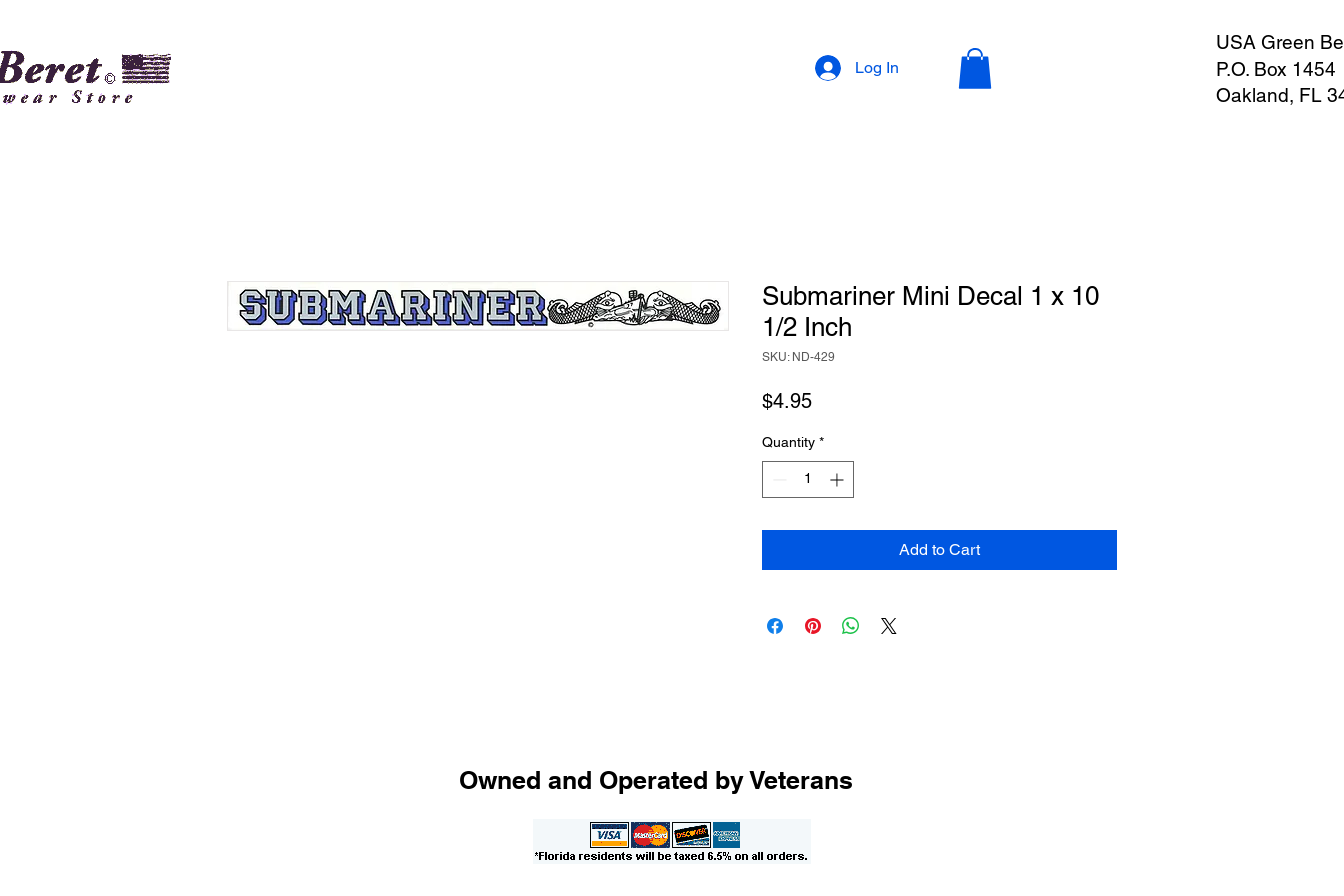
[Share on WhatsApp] (851, 626)
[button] (975, 68)
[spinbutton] (808, 479)
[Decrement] (777, 479)
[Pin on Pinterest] (813, 626)
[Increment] (838, 479)
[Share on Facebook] (775, 626)
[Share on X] (889, 626)
